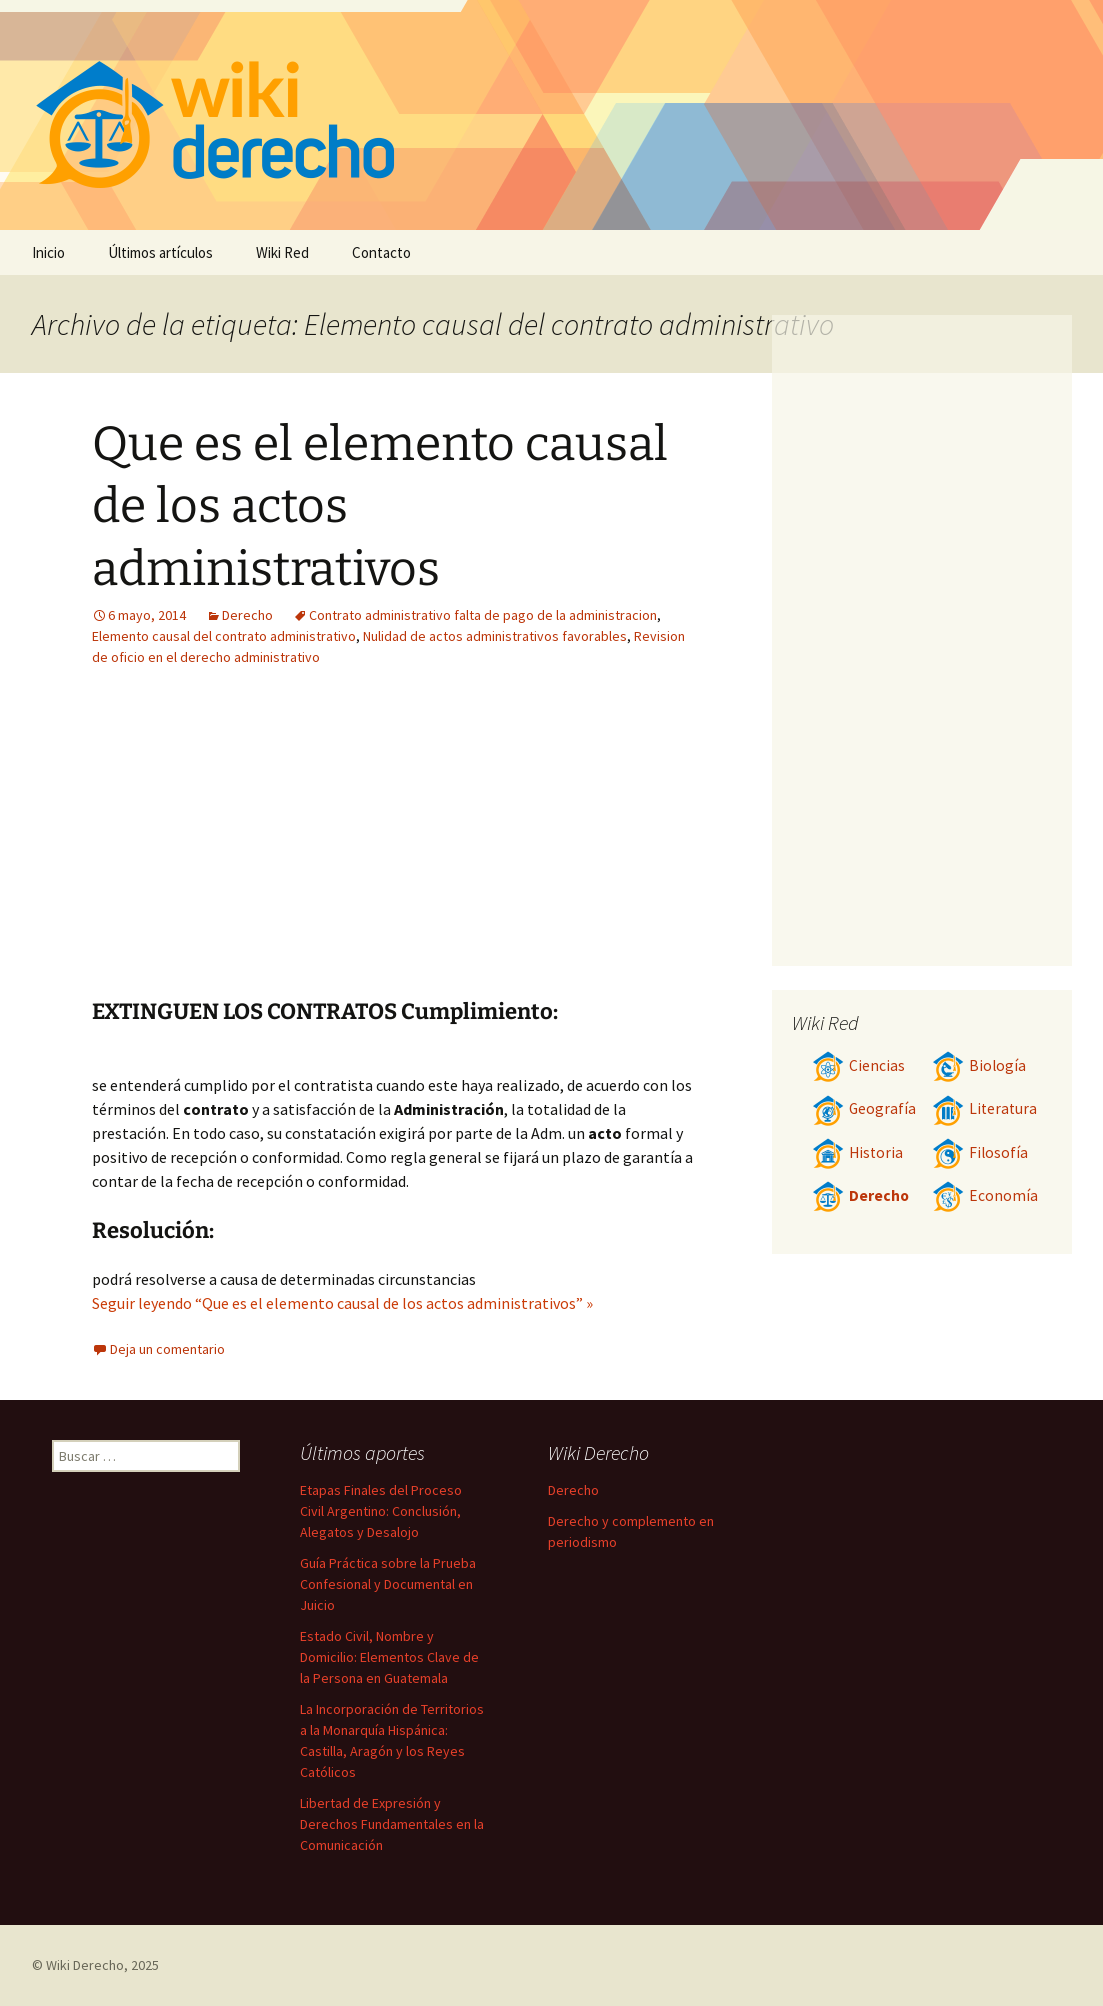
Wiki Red (282, 252)
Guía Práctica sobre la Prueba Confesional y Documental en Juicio (388, 1584)
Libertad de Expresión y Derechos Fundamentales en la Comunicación (392, 1824)
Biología (979, 1065)
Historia (857, 1152)
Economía (985, 1195)
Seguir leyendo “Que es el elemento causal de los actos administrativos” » (342, 1303)
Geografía (864, 1108)
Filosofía (980, 1152)
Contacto (381, 252)
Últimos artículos (160, 252)
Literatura (984, 1108)
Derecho (247, 615)
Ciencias (858, 1065)
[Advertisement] (518, 848)
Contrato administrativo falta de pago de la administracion (483, 615)
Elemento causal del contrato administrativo (224, 636)
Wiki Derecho (85, 1965)
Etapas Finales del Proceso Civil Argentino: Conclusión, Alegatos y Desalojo (381, 1511)
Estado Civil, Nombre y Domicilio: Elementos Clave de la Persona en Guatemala (389, 1657)
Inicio (48, 252)
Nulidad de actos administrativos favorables (495, 636)
